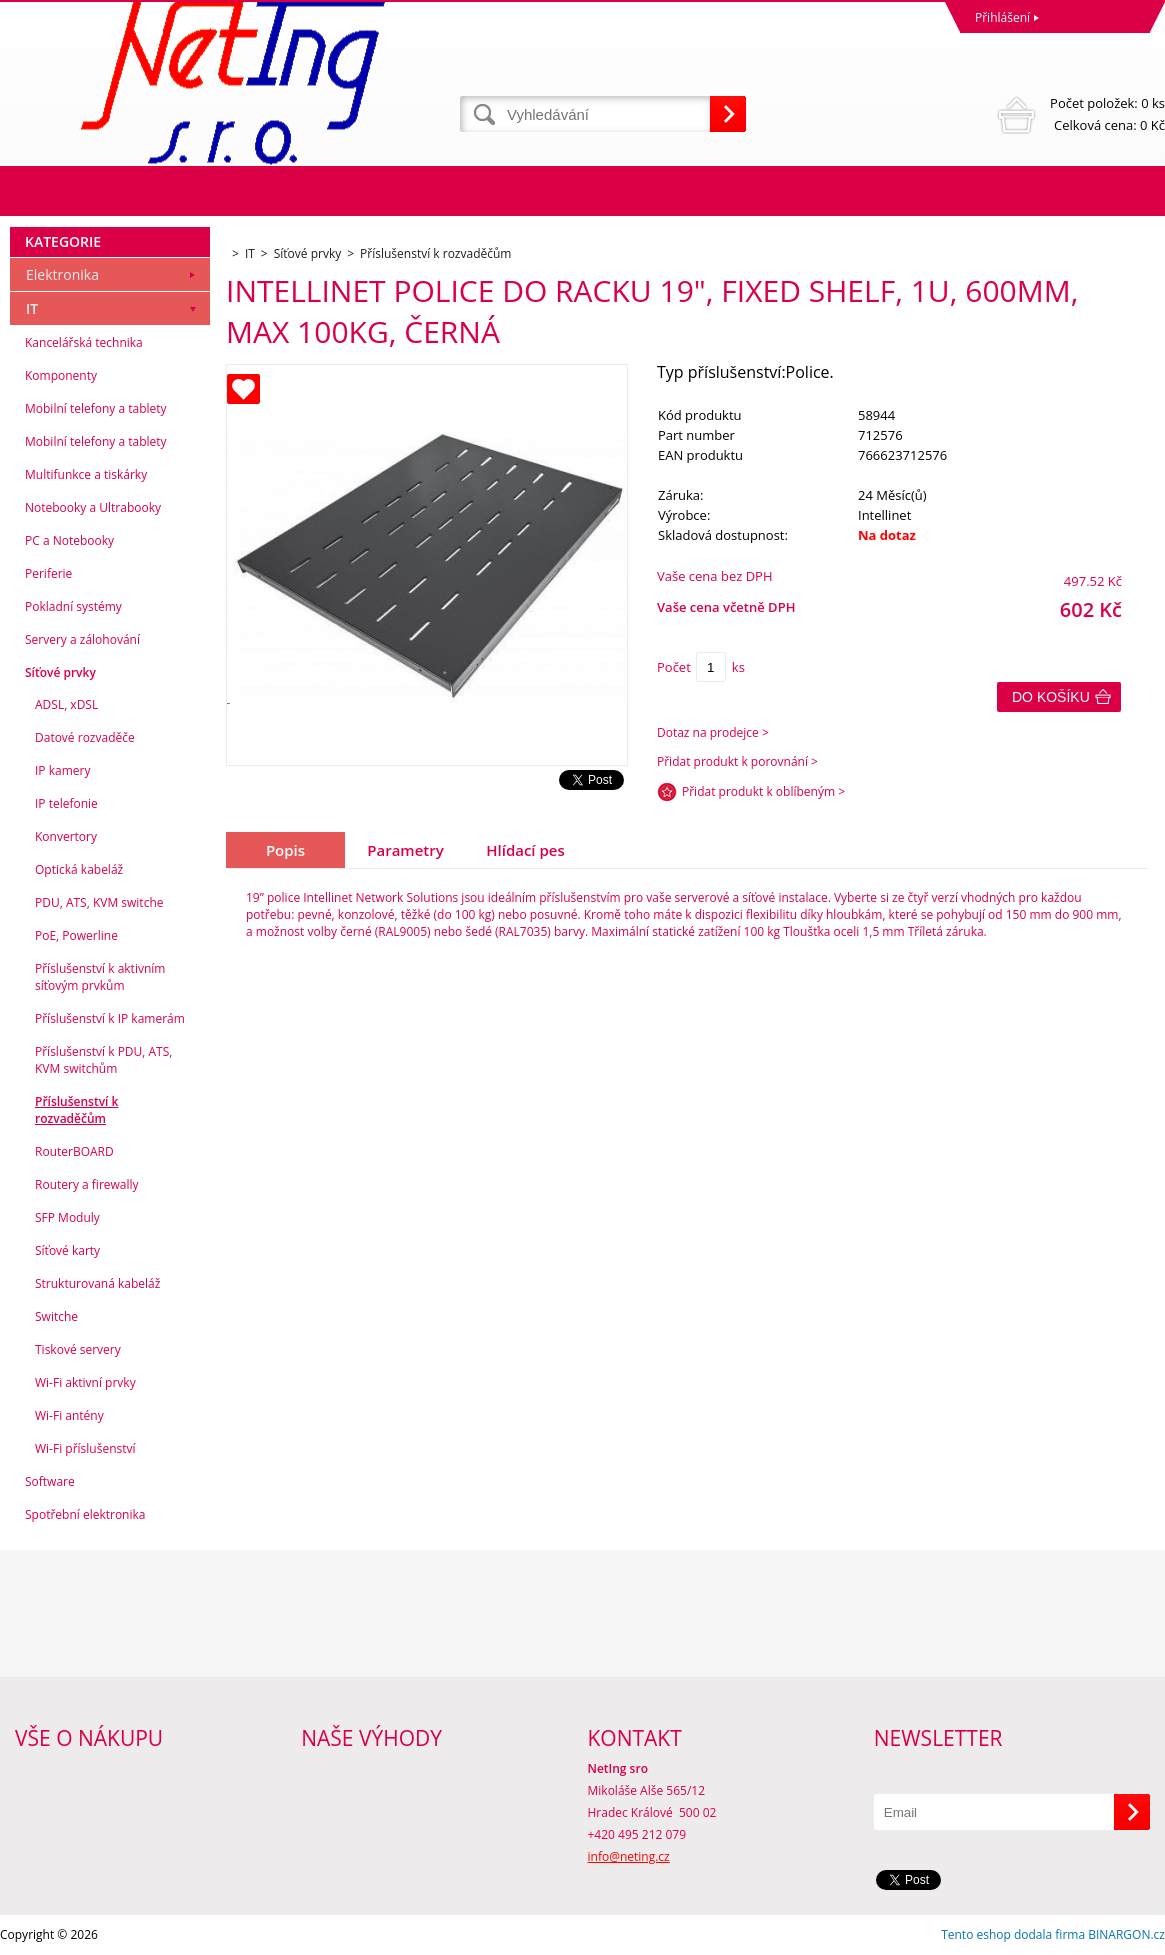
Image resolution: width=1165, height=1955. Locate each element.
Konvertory (66, 836)
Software (50, 1481)
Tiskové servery (78, 1349)
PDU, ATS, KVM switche (99, 902)
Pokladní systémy (73, 606)
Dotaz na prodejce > (713, 732)
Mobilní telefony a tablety (96, 408)
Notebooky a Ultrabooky (93, 507)
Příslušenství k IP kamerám (110, 1018)
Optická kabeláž (79, 869)
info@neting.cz (629, 1856)
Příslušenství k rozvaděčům (76, 1110)
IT (32, 308)
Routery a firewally (87, 1184)
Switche (56, 1316)
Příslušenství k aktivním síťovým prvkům (100, 977)
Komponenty (61, 375)
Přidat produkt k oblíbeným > (763, 791)
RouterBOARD (74, 1151)
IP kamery (62, 770)
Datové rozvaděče (85, 737)
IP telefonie (66, 803)
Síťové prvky (60, 672)
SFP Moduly (67, 1217)
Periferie (48, 573)
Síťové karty (67, 1250)
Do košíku (1051, 697)
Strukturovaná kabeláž (97, 1283)
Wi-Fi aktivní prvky (85, 1382)
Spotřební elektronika (85, 1514)
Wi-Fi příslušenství (85, 1448)
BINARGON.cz (1126, 1934)
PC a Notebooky (69, 540)
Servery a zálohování (82, 639)
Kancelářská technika (84, 342)
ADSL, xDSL (66, 704)
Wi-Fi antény (69, 1415)
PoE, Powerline (76, 935)
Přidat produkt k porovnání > (737, 761)
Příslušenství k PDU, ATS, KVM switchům (103, 1060)
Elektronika (62, 274)
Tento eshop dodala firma (1013, 1934)
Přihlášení (1002, 17)
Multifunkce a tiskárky (86, 474)
